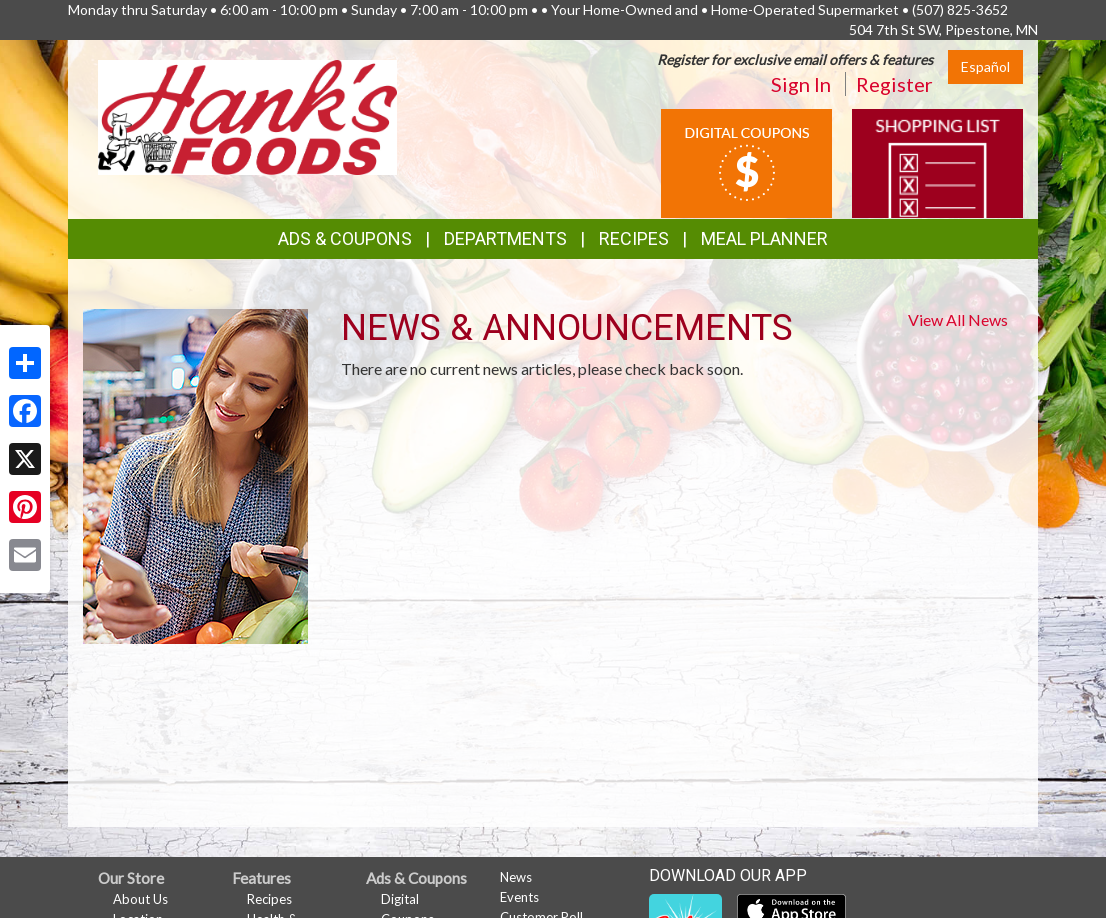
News (516, 877)
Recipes (634, 238)
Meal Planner (764, 238)
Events (519, 897)
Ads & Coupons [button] (345, 238)
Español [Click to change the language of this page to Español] (985, 66)
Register (894, 84)
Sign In (801, 84)
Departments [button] (505, 238)
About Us (140, 899)
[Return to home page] (247, 115)
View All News (958, 319)
